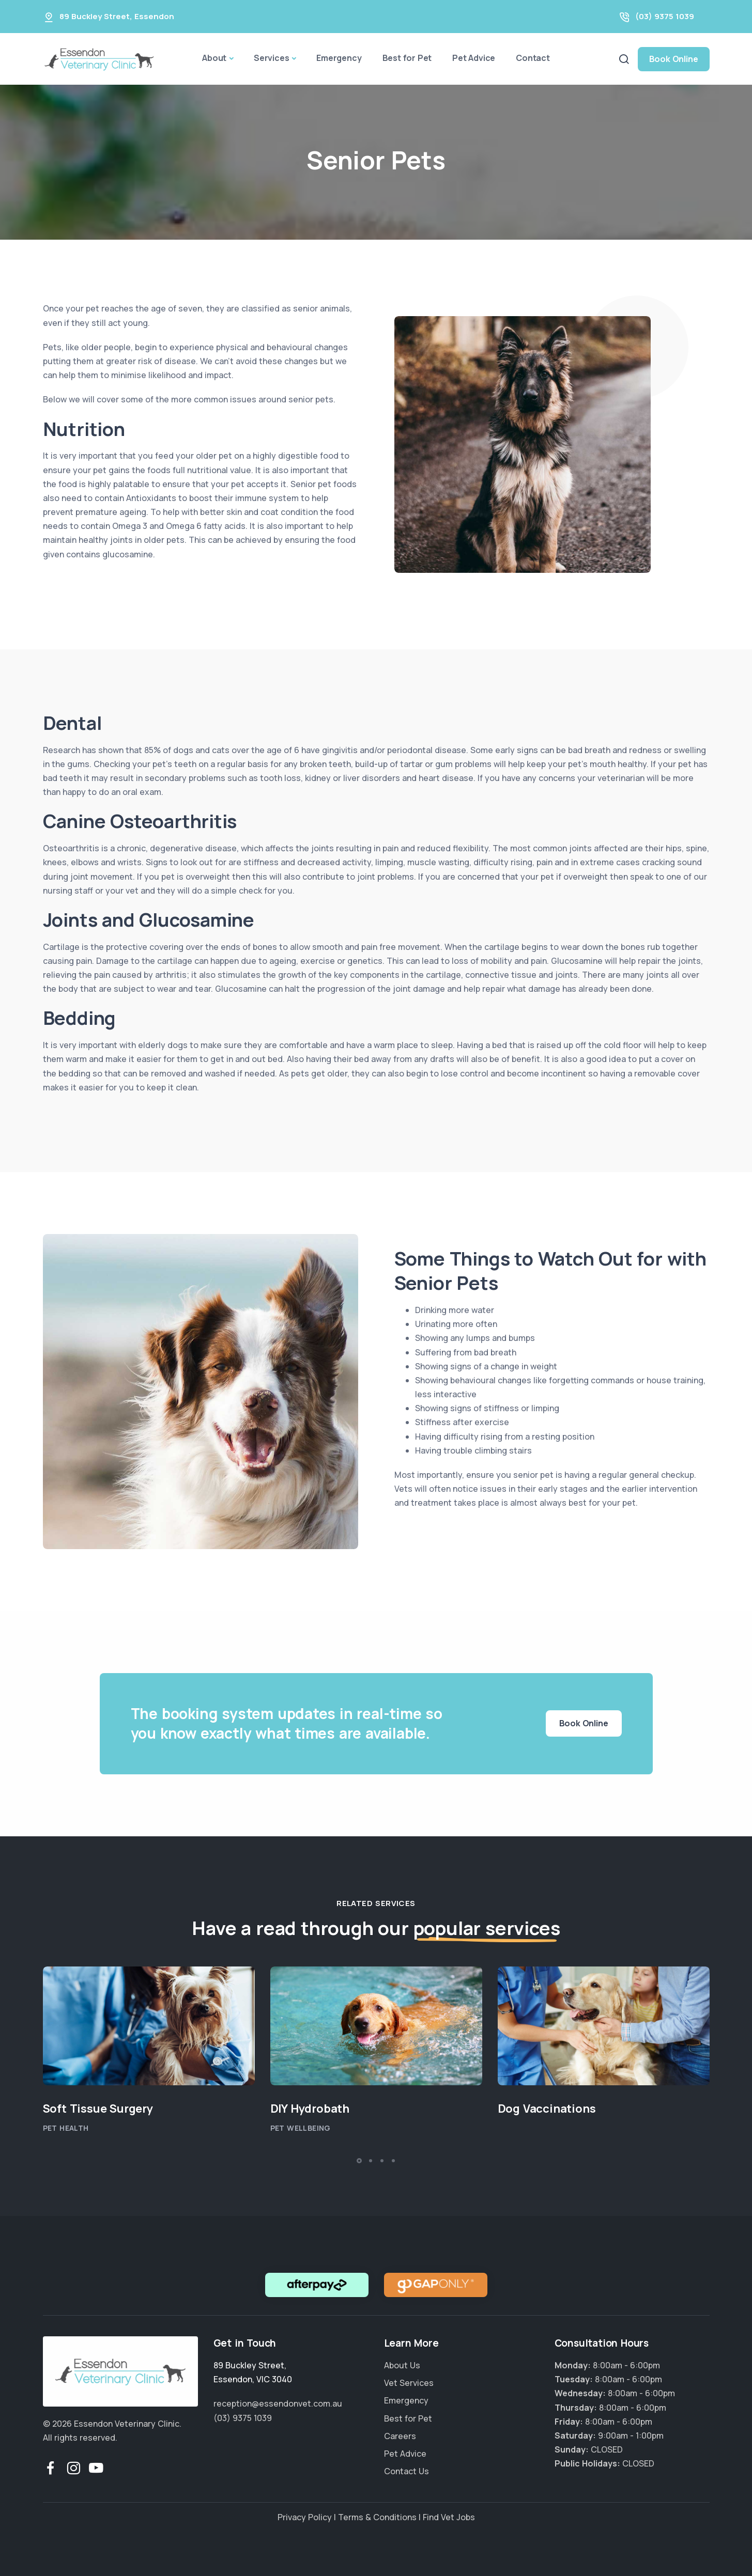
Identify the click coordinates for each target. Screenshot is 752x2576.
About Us (402, 2365)
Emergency (338, 58)
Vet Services (409, 2382)
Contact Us (406, 2471)
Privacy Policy (305, 2517)
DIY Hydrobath (309, 2108)
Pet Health (66, 2128)
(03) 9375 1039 (664, 16)
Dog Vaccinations (547, 2108)
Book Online (673, 59)
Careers (400, 2436)
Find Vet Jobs (449, 2517)
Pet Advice (473, 58)
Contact (533, 58)
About (214, 58)
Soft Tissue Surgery (98, 2108)
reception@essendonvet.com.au (277, 2403)
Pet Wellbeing (300, 2128)
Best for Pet (407, 58)
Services (271, 58)
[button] (359, 2160)
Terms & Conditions (377, 2517)
